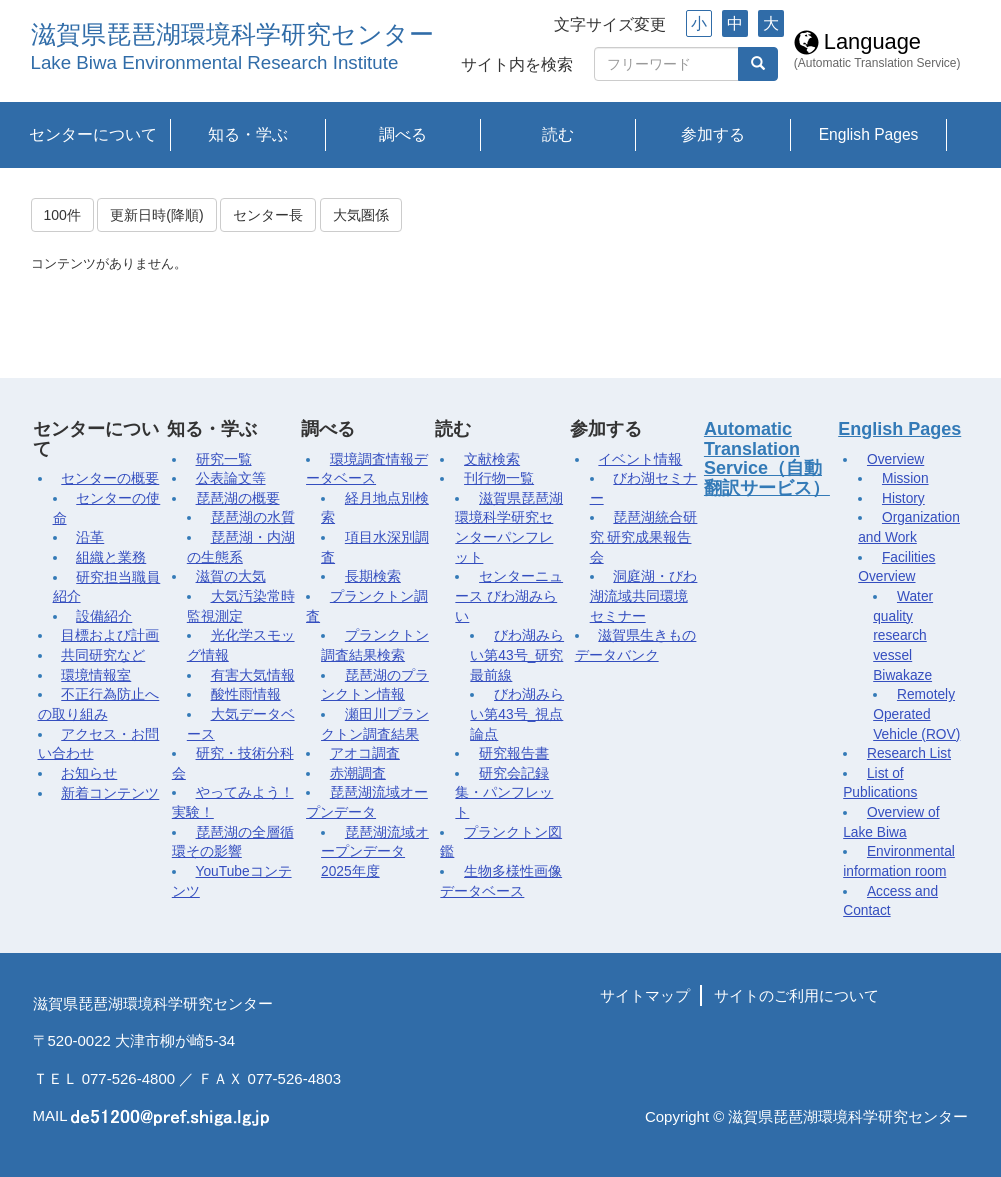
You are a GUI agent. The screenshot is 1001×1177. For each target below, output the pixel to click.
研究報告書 (514, 753)
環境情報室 (96, 675)
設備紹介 (104, 616)
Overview (895, 459)
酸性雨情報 (246, 694)
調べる (403, 134)
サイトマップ (645, 995)
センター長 (268, 215)
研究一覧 (224, 459)
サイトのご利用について (796, 995)
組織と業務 (111, 557)
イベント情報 (640, 459)
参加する (713, 134)
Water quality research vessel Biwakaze (903, 636)
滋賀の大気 (231, 576)
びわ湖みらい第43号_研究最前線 (517, 655)
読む (558, 134)
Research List (909, 753)
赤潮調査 (358, 773)
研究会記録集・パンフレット (504, 793)
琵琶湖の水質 (253, 517)
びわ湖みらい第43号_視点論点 (517, 714)
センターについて (93, 134)
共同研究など (103, 655)
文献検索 (492, 459)
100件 (62, 215)
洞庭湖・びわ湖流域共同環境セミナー (644, 596)
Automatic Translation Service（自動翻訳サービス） (767, 458)
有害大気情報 (253, 675)
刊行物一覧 (499, 478)
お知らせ (89, 773)
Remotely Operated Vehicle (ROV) (916, 714)
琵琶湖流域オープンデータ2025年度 (375, 852)
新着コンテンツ (110, 793)
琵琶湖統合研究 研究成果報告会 (644, 537)
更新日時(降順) (156, 215)
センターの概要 (110, 478)
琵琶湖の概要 (238, 498)
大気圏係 (361, 215)
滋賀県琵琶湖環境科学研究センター (232, 34)
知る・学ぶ (248, 134)
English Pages (869, 134)
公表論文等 (231, 478)
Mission (905, 478)
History (903, 498)
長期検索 (373, 576)
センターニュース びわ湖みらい (509, 596)
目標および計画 (110, 635)
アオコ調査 (365, 753)
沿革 (90, 537)
